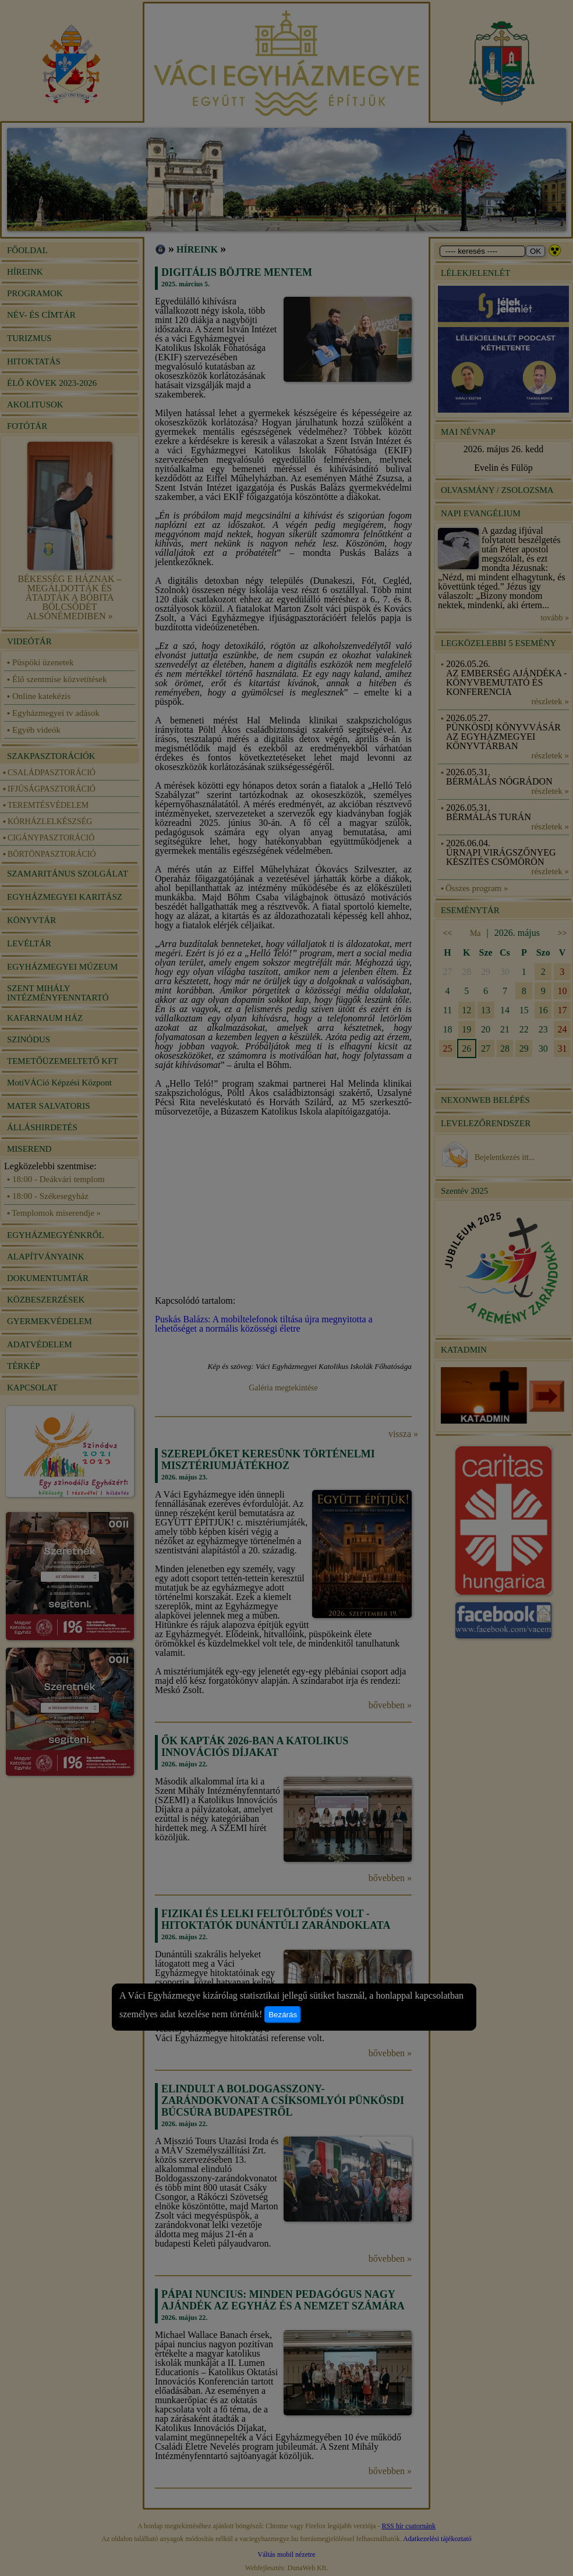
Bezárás (282, 2014)
